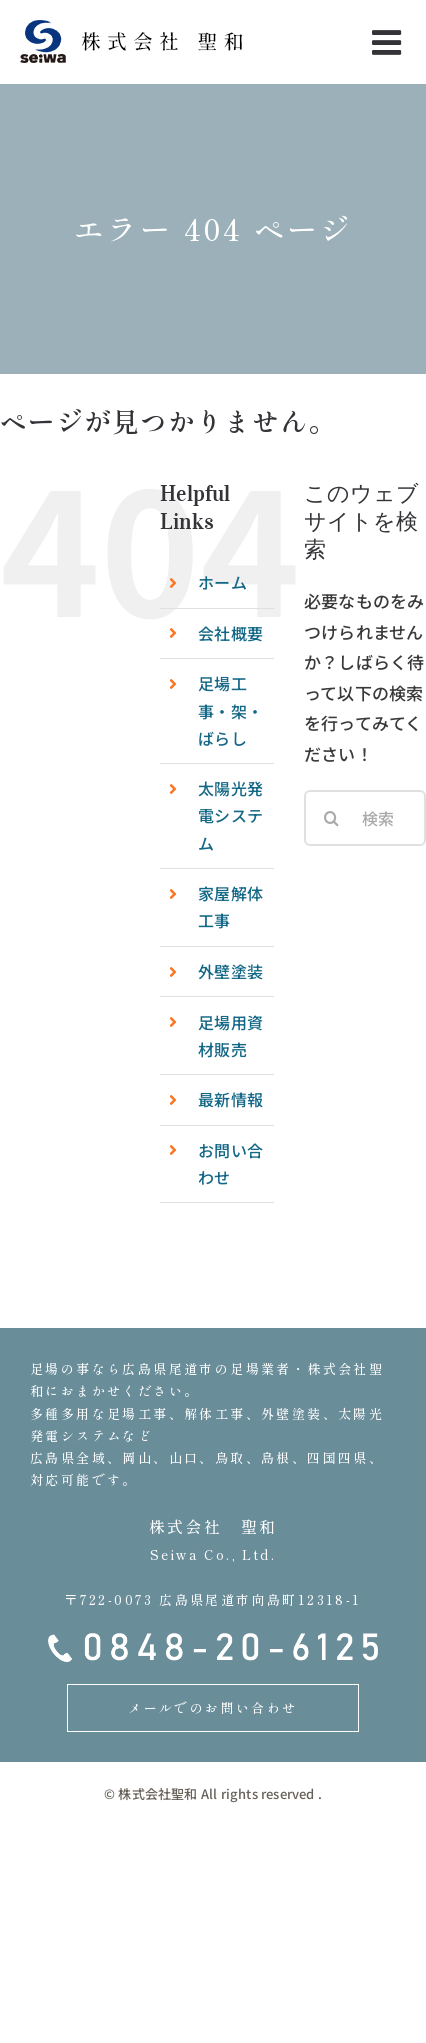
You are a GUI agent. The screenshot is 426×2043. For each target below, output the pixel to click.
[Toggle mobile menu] (389, 42)
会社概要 (230, 633)
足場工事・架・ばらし (230, 710)
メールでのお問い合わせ (212, 1707)
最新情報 (230, 1099)
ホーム (222, 582)
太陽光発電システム (230, 815)
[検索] (332, 818)
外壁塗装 (230, 971)
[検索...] (365, 818)
